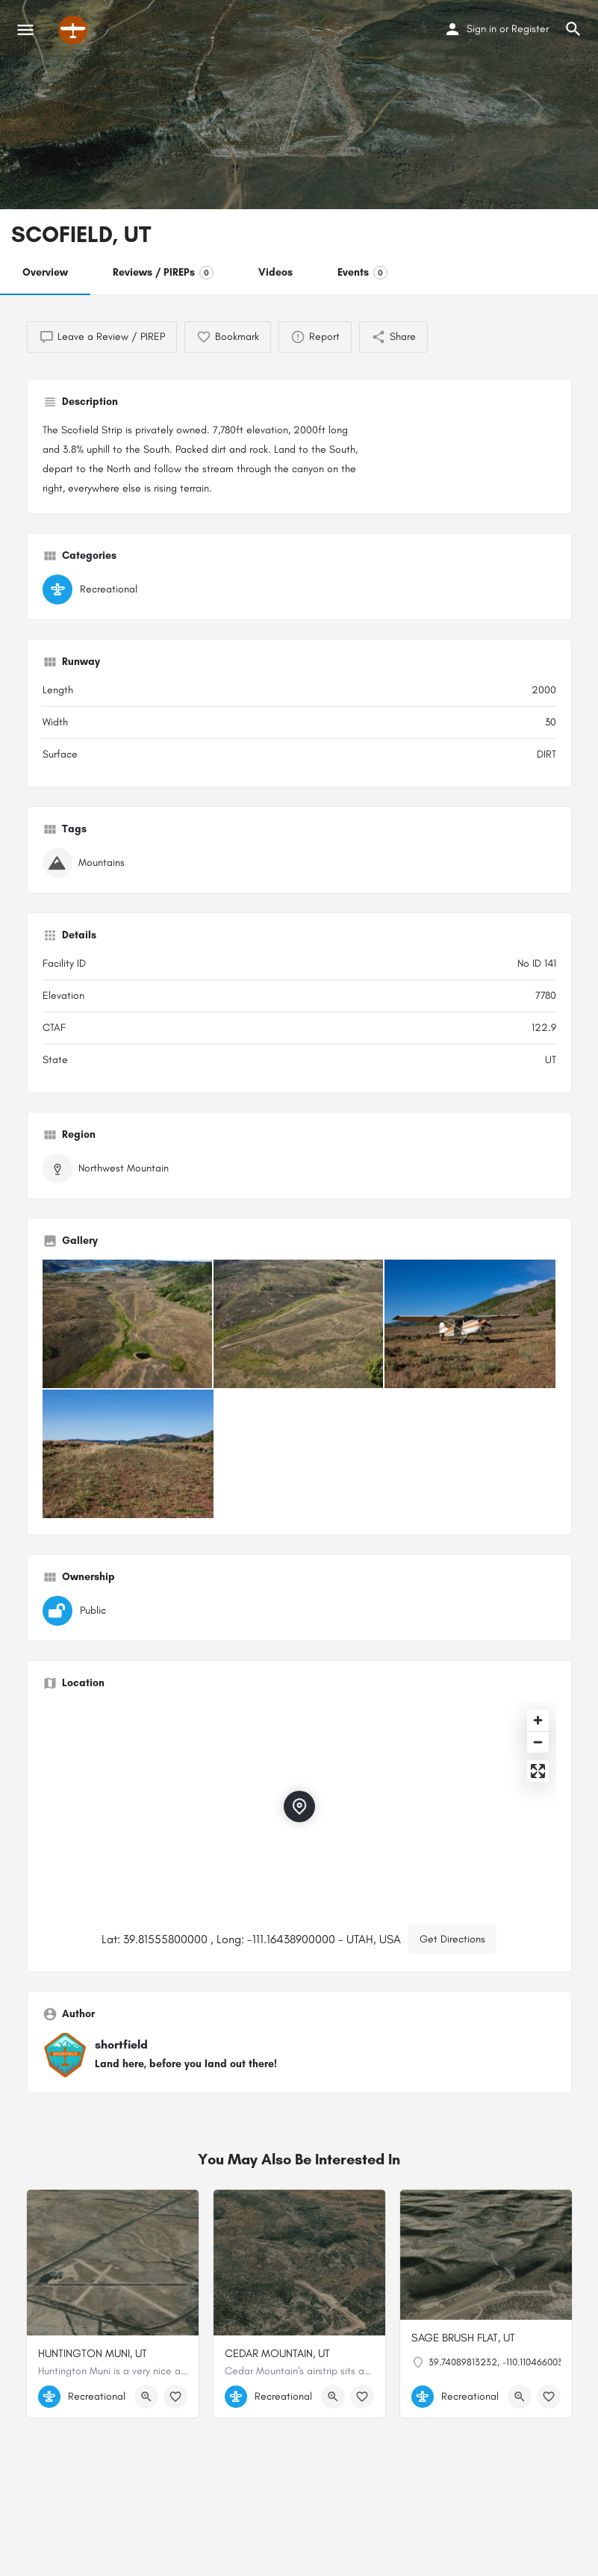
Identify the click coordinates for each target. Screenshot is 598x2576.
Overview (45, 272)
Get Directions (452, 1939)
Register (530, 28)
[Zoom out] (538, 1742)
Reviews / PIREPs (163, 272)
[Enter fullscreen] (538, 1771)
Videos (275, 272)
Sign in (481, 28)
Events (362, 272)
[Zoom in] (538, 1720)
